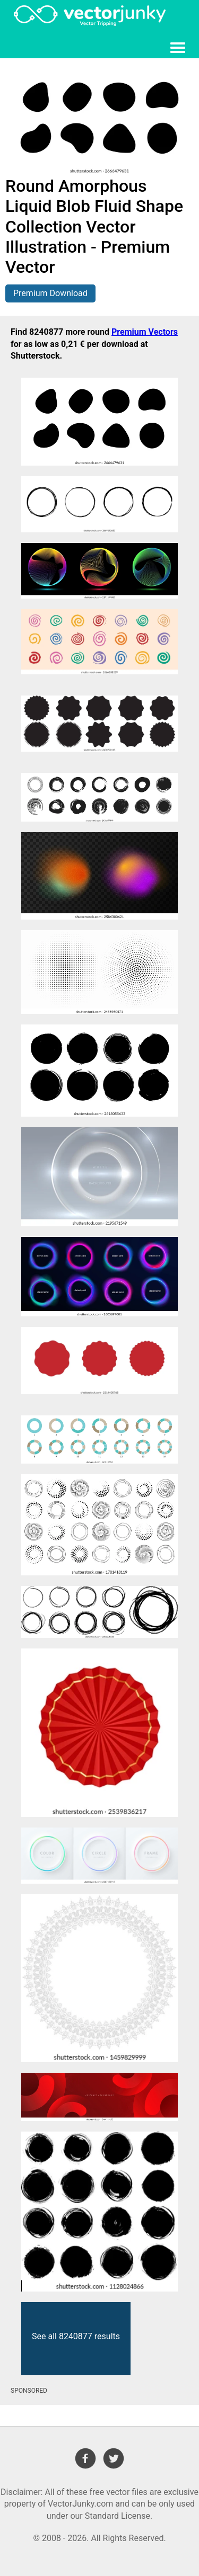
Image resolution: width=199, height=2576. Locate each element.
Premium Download (50, 293)
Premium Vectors (144, 332)
